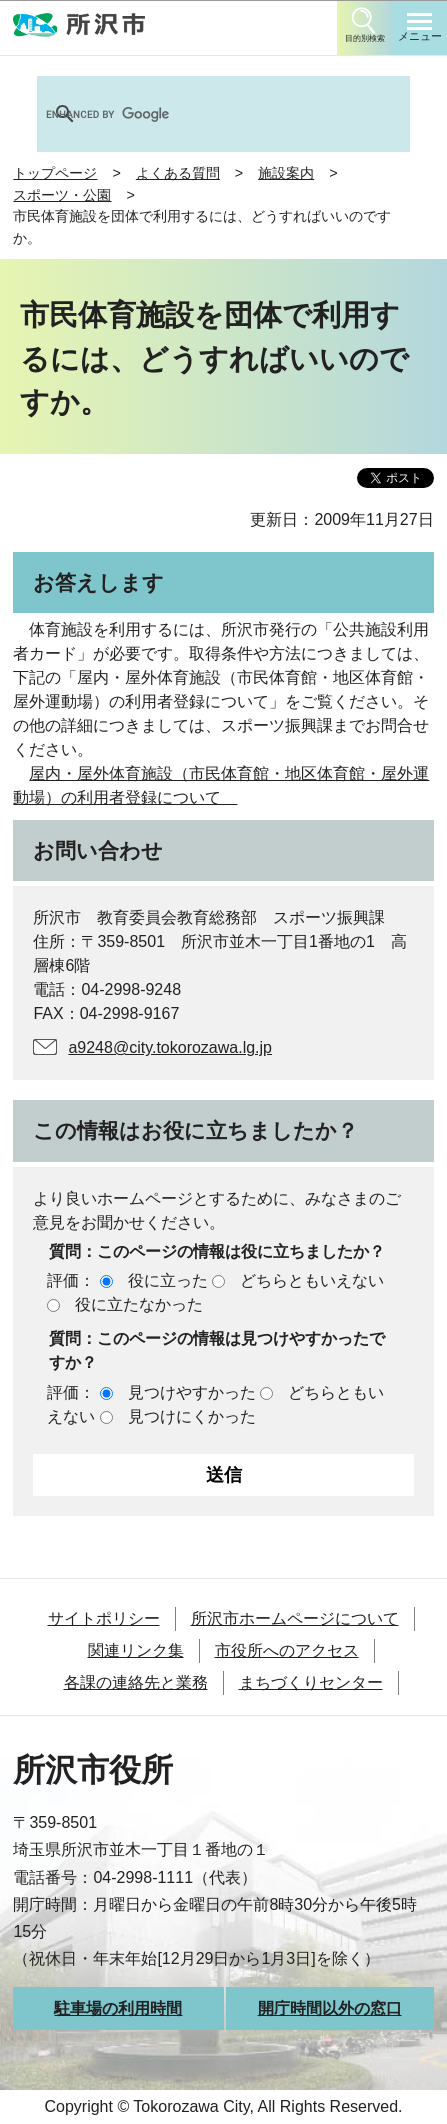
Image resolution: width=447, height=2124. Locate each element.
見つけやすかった (192, 1392)
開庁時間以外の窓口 (330, 2008)
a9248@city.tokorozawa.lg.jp (170, 1047)
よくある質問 (178, 173)
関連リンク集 (136, 1650)
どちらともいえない (312, 1280)
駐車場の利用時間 (118, 2008)
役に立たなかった (139, 1304)
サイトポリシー (104, 1618)
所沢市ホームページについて (295, 1618)
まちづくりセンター (311, 1682)
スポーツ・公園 (62, 195)
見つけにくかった (192, 1416)
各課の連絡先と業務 (136, 1682)
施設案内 (286, 173)
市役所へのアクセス (287, 1650)
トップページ (55, 173)
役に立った (168, 1280)
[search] (197, 114)
